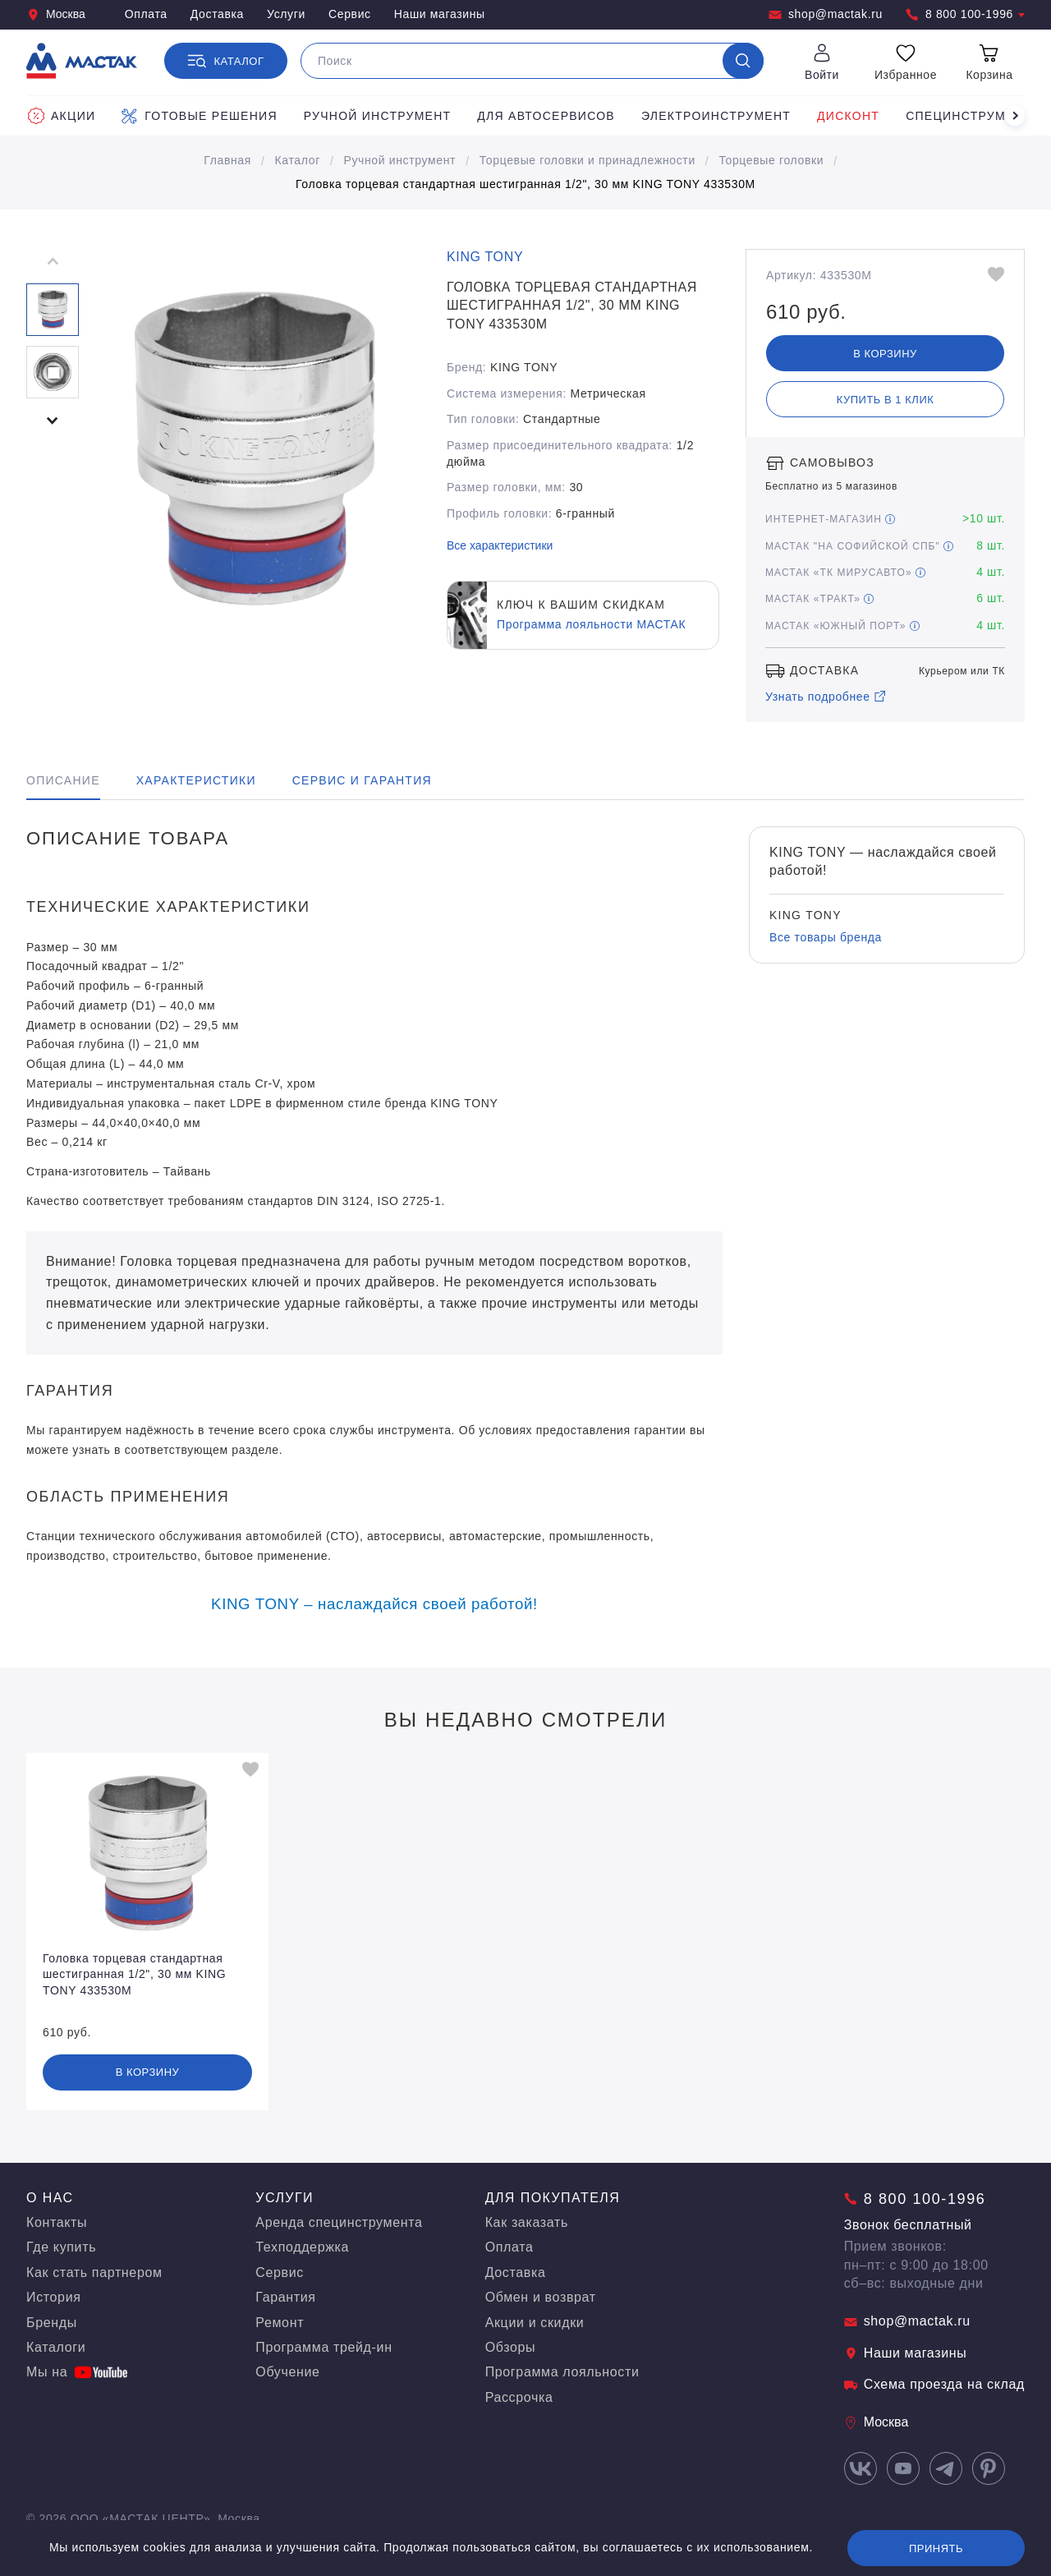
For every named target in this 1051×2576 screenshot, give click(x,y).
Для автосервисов (546, 115)
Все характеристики (500, 545)
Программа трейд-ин (323, 2347)
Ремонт (279, 2323)
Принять (936, 2548)
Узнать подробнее (826, 696)
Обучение (287, 2372)
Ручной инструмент (378, 115)
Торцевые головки (771, 160)
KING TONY (485, 257)
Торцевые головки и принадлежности (587, 160)
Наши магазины (439, 14)
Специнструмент (968, 115)
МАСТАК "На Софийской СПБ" (859, 546)
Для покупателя (553, 2198)
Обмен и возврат (540, 2297)
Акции (61, 116)
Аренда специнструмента (338, 2222)
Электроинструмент (716, 115)
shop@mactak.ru (826, 14)
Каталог (297, 160)
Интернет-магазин (830, 519)
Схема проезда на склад (934, 2384)
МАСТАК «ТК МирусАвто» (845, 572)
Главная (227, 160)
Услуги (286, 14)
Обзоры (510, 2347)
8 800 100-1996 (965, 14)
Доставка (217, 14)
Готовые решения (199, 116)
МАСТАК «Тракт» (819, 599)
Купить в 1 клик (885, 399)
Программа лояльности (562, 2372)
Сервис (349, 14)
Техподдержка (302, 2247)
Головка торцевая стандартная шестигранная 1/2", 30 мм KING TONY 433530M (525, 184)
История (53, 2297)
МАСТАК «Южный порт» (842, 626)
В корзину (885, 353)
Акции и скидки (535, 2323)
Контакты (56, 2222)
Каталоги (55, 2347)
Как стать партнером (94, 2272)
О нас (50, 2198)
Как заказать (526, 2222)
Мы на (76, 2372)
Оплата (146, 14)
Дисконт (848, 115)
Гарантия (285, 2297)
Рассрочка (519, 2397)
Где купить (61, 2247)
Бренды (51, 2323)
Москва (55, 14)
